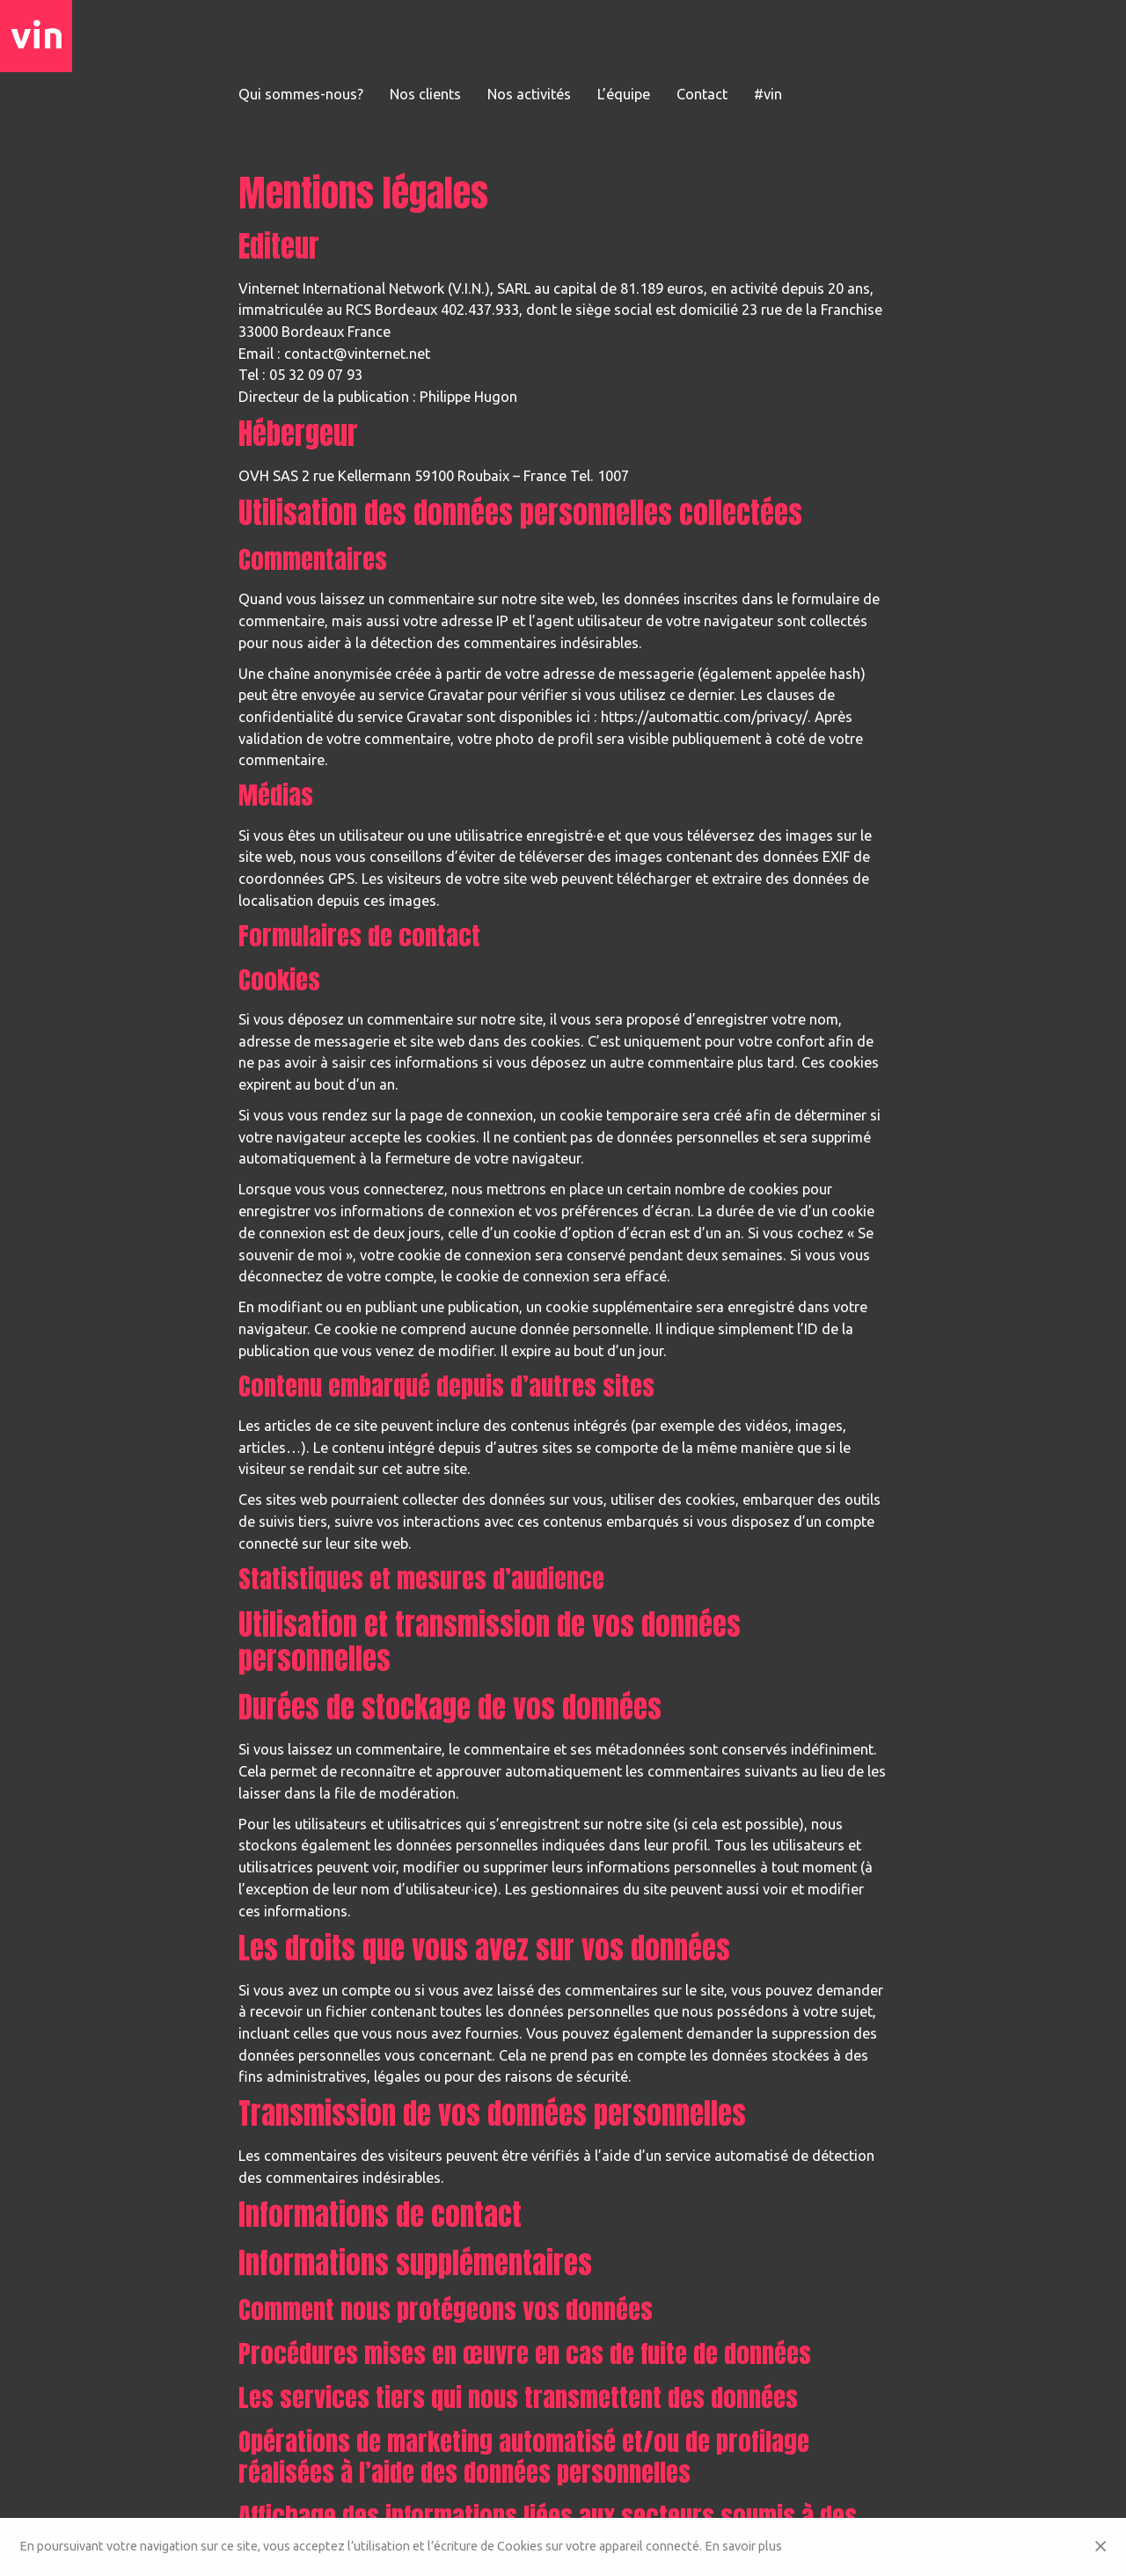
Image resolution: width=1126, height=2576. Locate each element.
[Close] (1100, 2547)
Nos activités (529, 94)
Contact (702, 94)
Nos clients (425, 94)
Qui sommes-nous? (300, 94)
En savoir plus (743, 2546)
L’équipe (623, 94)
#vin (768, 94)
